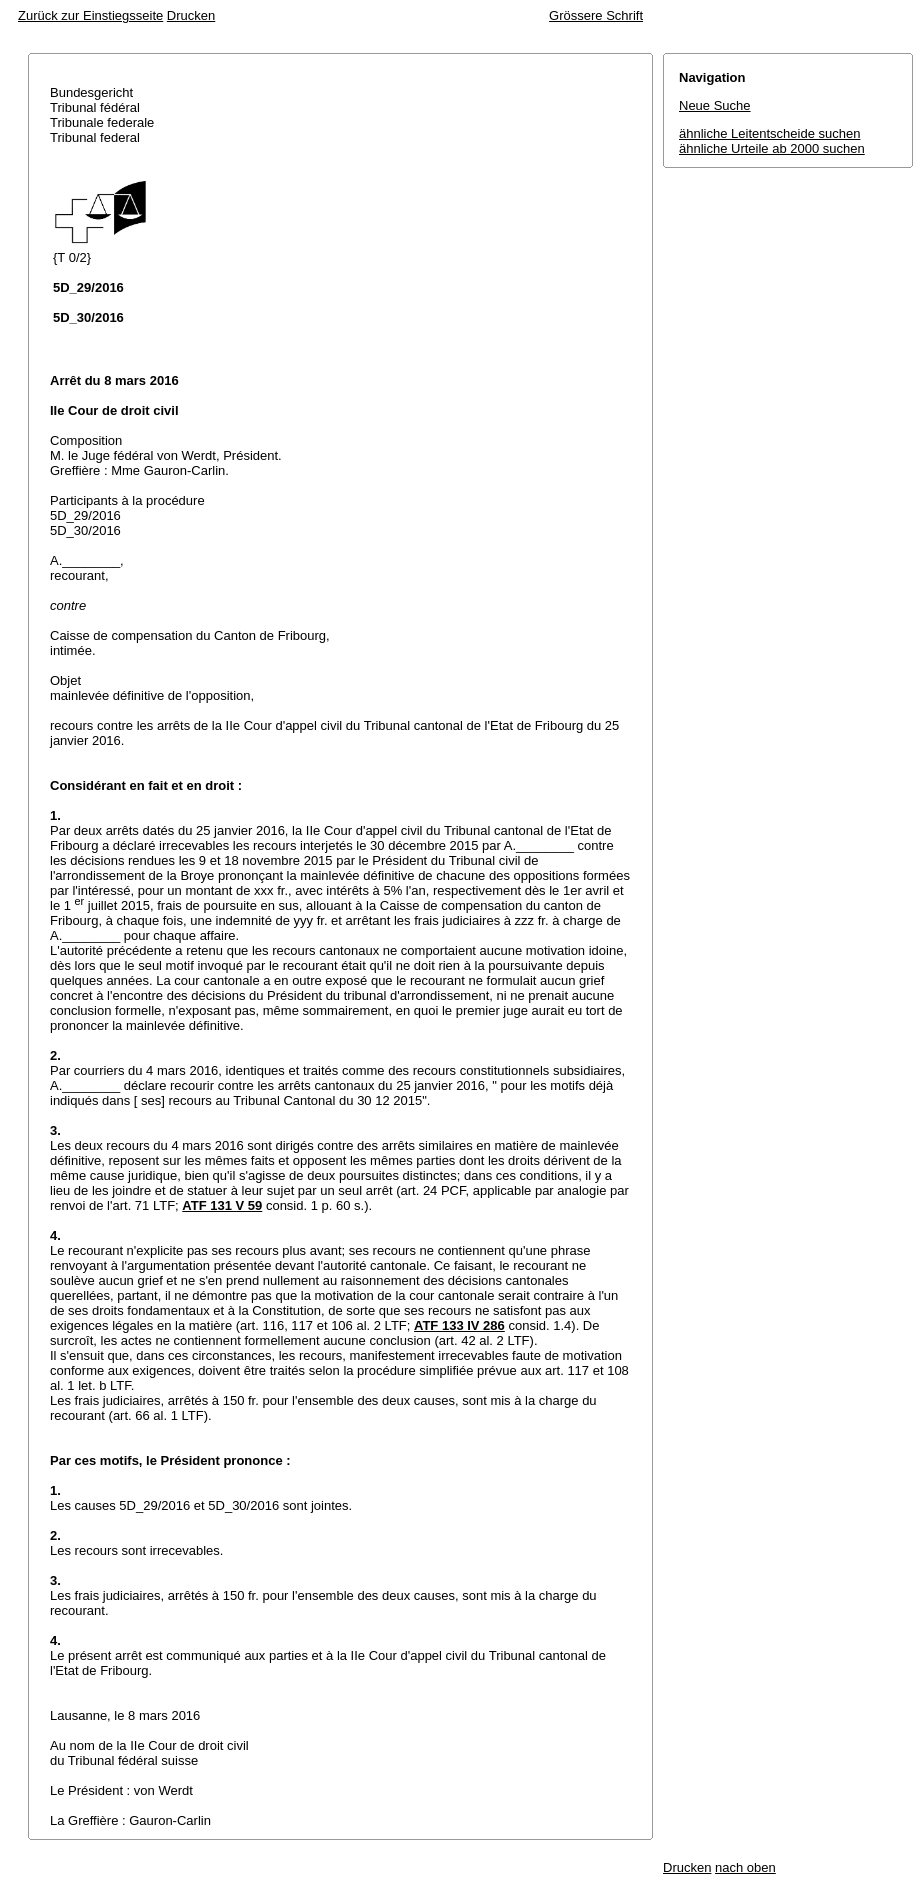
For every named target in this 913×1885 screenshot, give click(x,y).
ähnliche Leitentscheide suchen (769, 133)
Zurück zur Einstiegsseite (90, 15)
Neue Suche (715, 105)
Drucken (191, 15)
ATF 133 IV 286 (459, 1325)
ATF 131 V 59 (222, 1205)
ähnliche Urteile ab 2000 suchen (772, 148)
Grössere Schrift (596, 15)
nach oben (745, 1867)
